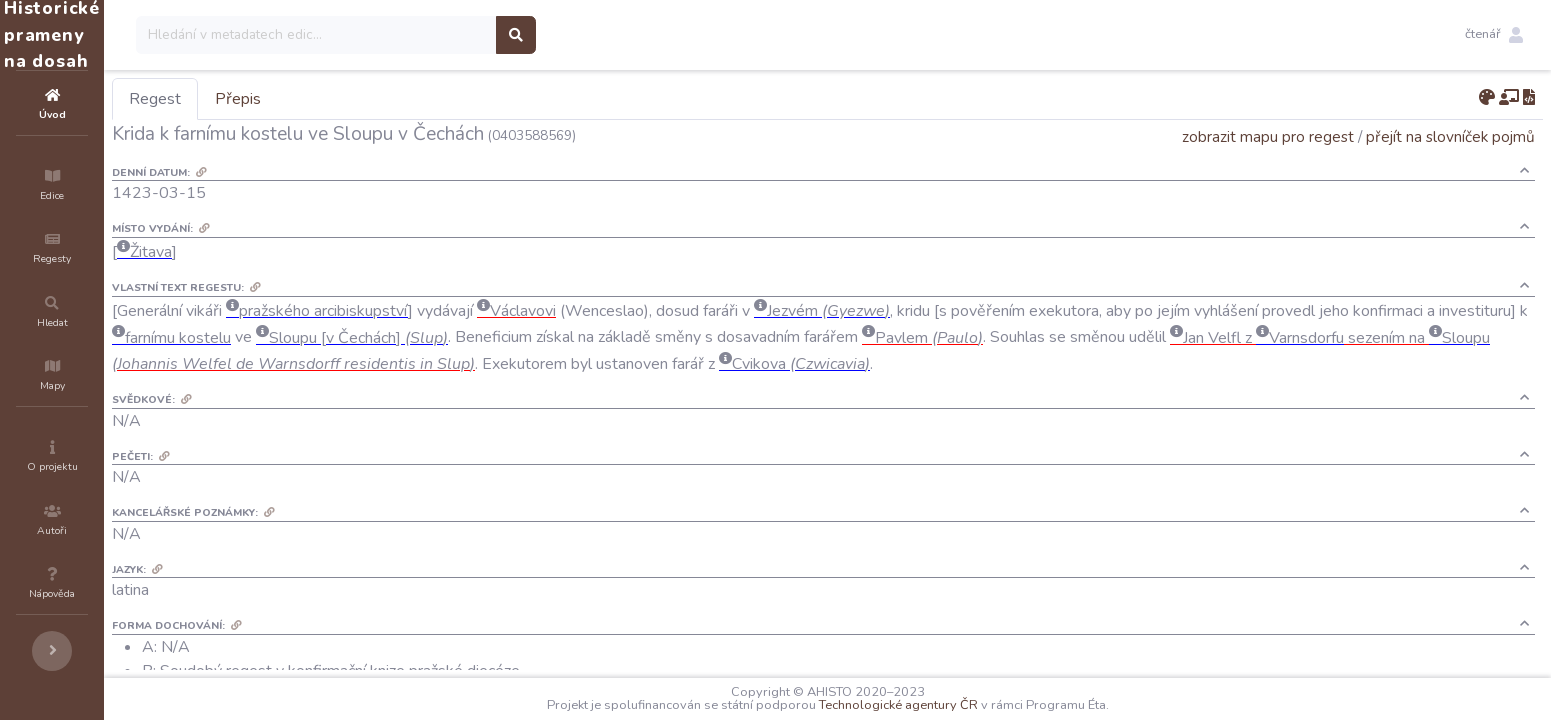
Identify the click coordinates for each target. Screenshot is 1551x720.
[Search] (436, 35)
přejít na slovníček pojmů (1450, 136)
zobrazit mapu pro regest (1268, 136)
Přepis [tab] (358, 99)
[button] (1494, 35)
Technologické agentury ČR (958, 705)
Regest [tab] (275, 99)
